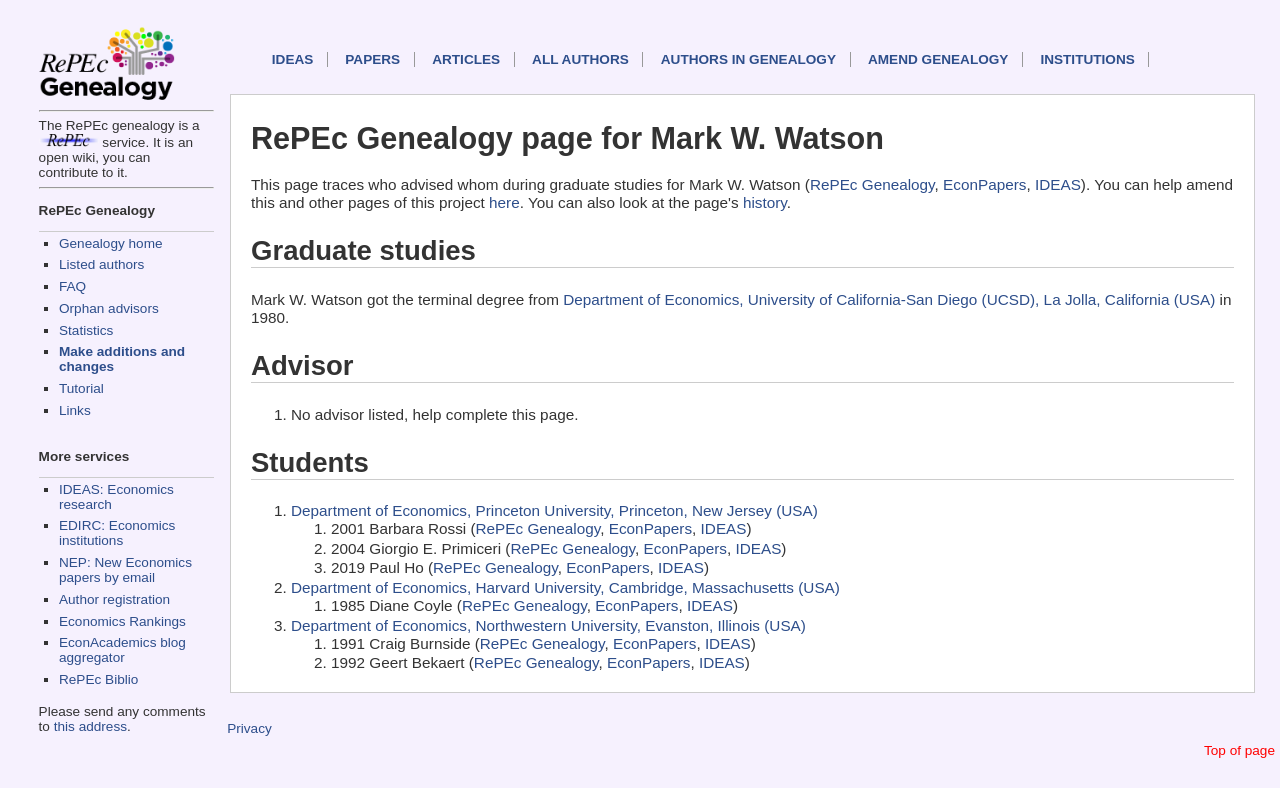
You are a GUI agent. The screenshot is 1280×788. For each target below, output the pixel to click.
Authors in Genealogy (748, 59)
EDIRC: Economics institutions (117, 533)
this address (90, 726)
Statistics (86, 330)
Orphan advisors (109, 308)
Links (75, 410)
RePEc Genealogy (872, 184)
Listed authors (101, 264)
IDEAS (293, 59)
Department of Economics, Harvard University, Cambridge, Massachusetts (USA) (565, 587)
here (504, 202)
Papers (372, 59)
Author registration (114, 599)
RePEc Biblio (98, 679)
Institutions (1087, 59)
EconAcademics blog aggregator (122, 650)
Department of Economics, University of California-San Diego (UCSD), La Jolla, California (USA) (889, 299)
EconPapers (984, 184)
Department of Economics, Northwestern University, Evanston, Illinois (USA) (548, 625)
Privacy (249, 728)
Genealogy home (111, 243)
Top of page (1239, 750)
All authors (580, 59)
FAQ (72, 286)
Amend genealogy (938, 59)
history (765, 202)
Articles (466, 59)
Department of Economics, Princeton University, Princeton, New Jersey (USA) (554, 510)
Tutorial (81, 388)
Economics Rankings (122, 621)
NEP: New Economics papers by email (125, 570)
